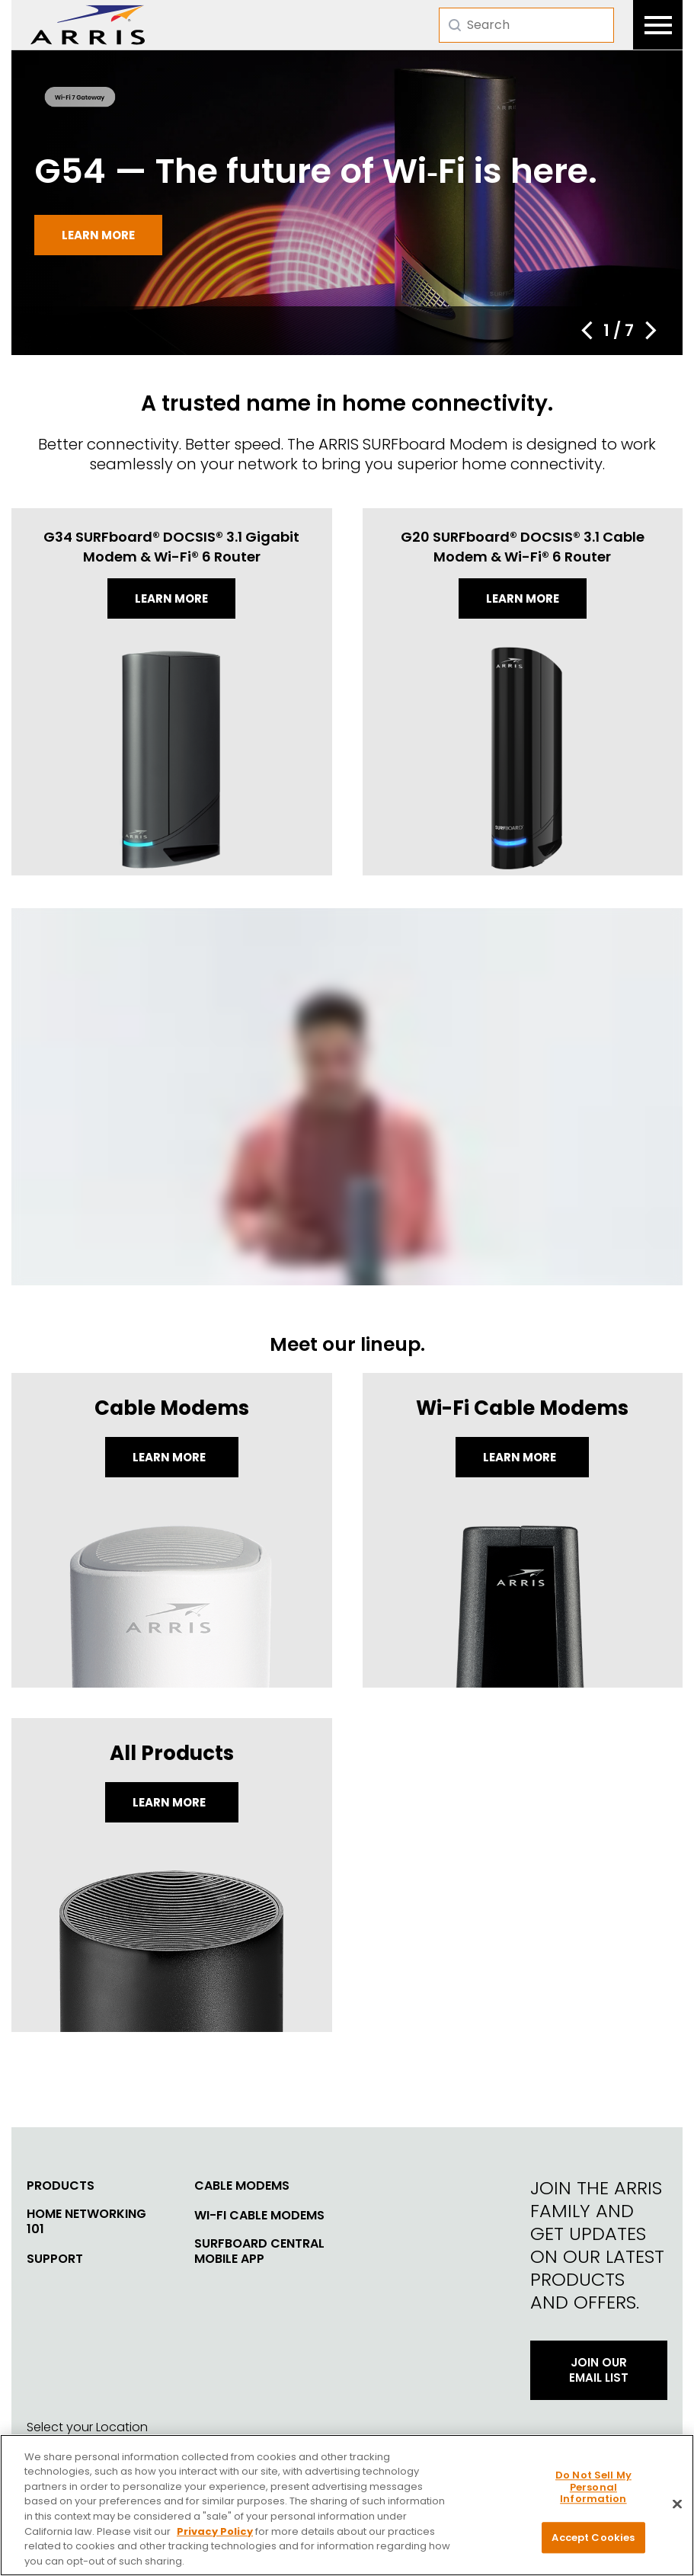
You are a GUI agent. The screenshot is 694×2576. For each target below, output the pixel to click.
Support (55, 2259)
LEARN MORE (170, 1802)
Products (60, 2186)
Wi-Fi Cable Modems (259, 2215)
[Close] (677, 2512)
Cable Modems (241, 2186)
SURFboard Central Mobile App (259, 2251)
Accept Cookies (593, 2545)
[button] (586, 330)
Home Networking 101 (86, 2221)
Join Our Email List (598, 2370)
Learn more (98, 235)
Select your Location (87, 2427)
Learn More (170, 1457)
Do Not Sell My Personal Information (593, 2495)
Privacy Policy (215, 2539)
